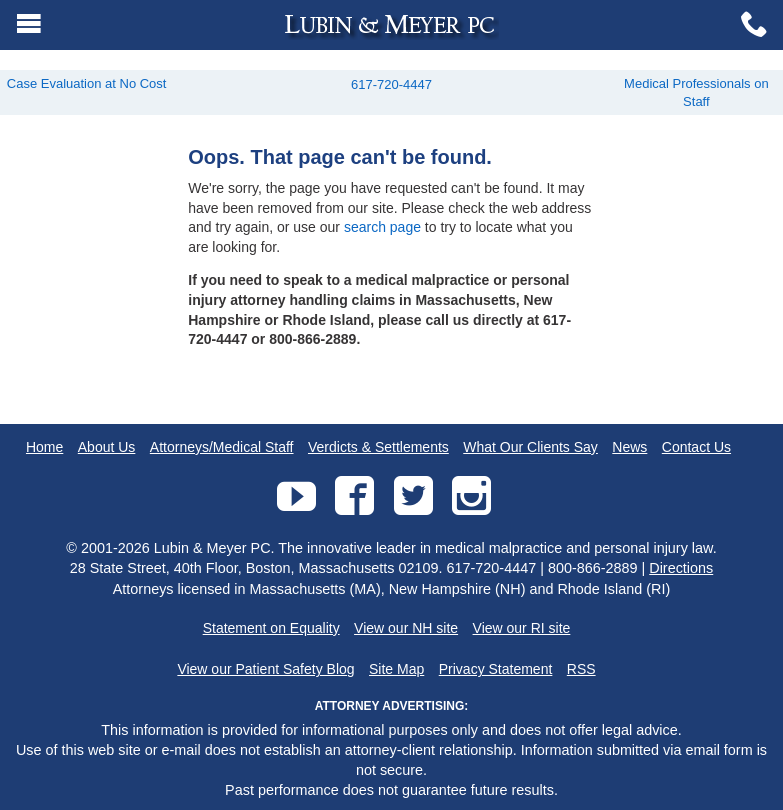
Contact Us (696, 447)
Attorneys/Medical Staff (222, 447)
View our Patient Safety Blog (265, 669)
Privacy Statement (496, 669)
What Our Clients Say (530, 447)
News (629, 447)
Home (44, 447)
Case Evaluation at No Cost (87, 83)
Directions (681, 568)
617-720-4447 (391, 84)
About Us (107, 447)
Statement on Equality (271, 628)
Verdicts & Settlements (378, 447)
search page (382, 227)
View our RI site (522, 628)
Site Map (396, 669)
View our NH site (406, 628)
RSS (581, 669)
